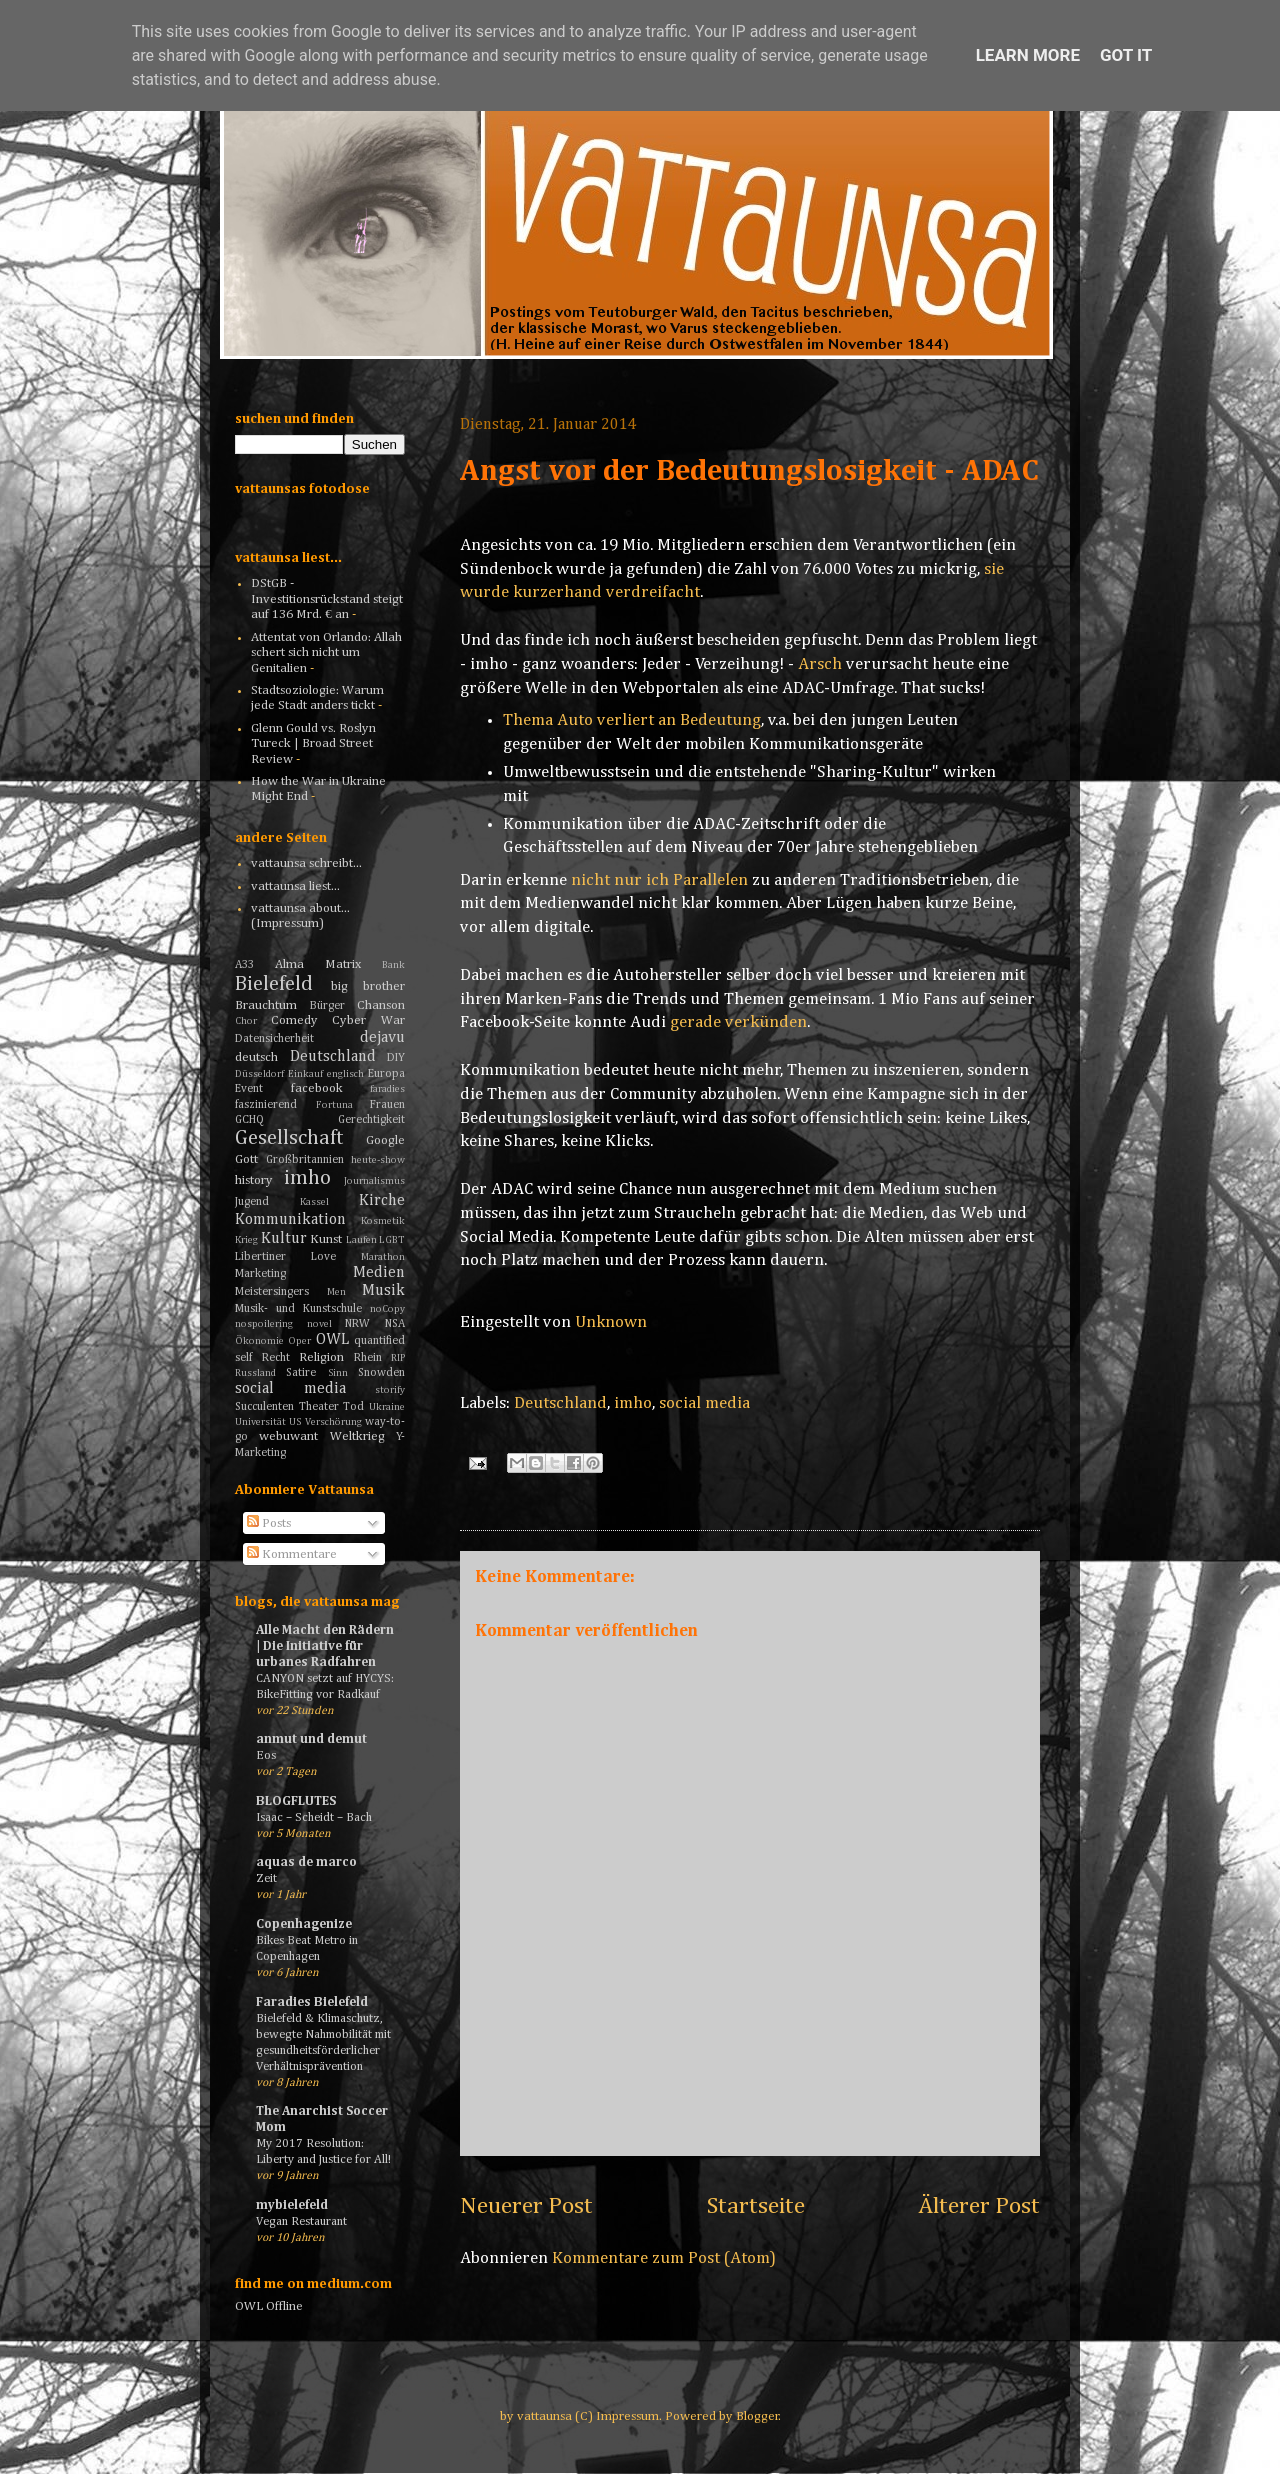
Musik (383, 1290)
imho (633, 1403)
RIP (398, 1358)
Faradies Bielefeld (312, 2002)
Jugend (252, 1202)
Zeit (266, 1878)
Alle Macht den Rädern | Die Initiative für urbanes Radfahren (325, 1646)
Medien (379, 1272)
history (254, 1180)
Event (249, 1089)
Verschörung (333, 1422)
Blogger (757, 2416)
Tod (353, 1407)
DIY (396, 1058)
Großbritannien (305, 1160)
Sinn (338, 1373)
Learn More (1028, 55)
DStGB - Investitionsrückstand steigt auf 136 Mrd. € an (327, 599)
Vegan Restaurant (301, 2221)
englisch (345, 1074)
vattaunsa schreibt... (306, 863)
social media (704, 1403)
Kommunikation (290, 1219)
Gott (246, 1159)
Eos (266, 1755)
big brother (368, 986)
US (295, 1422)
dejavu (382, 1037)
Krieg (246, 1240)
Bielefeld (274, 984)
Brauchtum (266, 1005)
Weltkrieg (357, 1436)
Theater (319, 1407)
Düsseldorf (259, 1074)
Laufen (361, 1240)
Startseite (756, 2206)
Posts (269, 1523)
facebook (317, 1088)
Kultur (284, 1238)
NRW (357, 1324)
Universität (260, 1422)
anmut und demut (311, 1739)
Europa (386, 1074)
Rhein (368, 1358)
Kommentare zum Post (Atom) (664, 2258)
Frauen (387, 1105)
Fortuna (334, 1105)
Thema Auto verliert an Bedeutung (632, 720)
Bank (393, 965)
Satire (301, 1373)
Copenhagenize (304, 1924)
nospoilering (264, 1324)
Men (336, 1292)
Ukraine (387, 1407)
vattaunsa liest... (295, 886)
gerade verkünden (738, 1022)
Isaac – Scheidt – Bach (314, 1817)
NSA (395, 1324)
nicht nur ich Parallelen (659, 880)
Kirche (382, 1200)
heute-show (378, 1160)
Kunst (326, 1239)
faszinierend (266, 1105)
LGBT (392, 1240)
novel (319, 1324)
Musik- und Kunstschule (298, 1309)
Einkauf (305, 1074)
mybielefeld (292, 2205)
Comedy (294, 1020)
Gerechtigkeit (371, 1120)
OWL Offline (269, 2306)
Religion (321, 1357)
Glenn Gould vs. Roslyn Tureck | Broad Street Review (313, 744)
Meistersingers (272, 1292)
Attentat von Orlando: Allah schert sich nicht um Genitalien (326, 653)
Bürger (327, 1006)
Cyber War (368, 1020)
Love (323, 1257)
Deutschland (560, 1403)
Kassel (314, 1202)
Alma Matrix (318, 964)
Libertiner (260, 1257)
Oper (299, 1341)
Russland (255, 1373)
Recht (276, 1358)
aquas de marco (306, 1862)
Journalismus (374, 1181)
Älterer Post (979, 2206)
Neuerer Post (526, 2206)
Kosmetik (383, 1221)
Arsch (820, 664)
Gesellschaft (289, 1138)
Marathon (383, 1257)
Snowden (381, 1373)
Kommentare (292, 1554)
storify (390, 1390)
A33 (244, 965)
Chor (246, 1021)
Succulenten (264, 1407)
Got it (1126, 55)
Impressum (627, 2416)
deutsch (256, 1057)
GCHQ (249, 1120)
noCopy (387, 1309)
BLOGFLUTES (296, 1801)
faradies (387, 1089)
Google (385, 1140)
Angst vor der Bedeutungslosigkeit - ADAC (749, 472)
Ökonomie (259, 1341)
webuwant (288, 1436)
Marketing (260, 1274)
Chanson (381, 1005)
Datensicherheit (274, 1039)
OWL (332, 1339)
